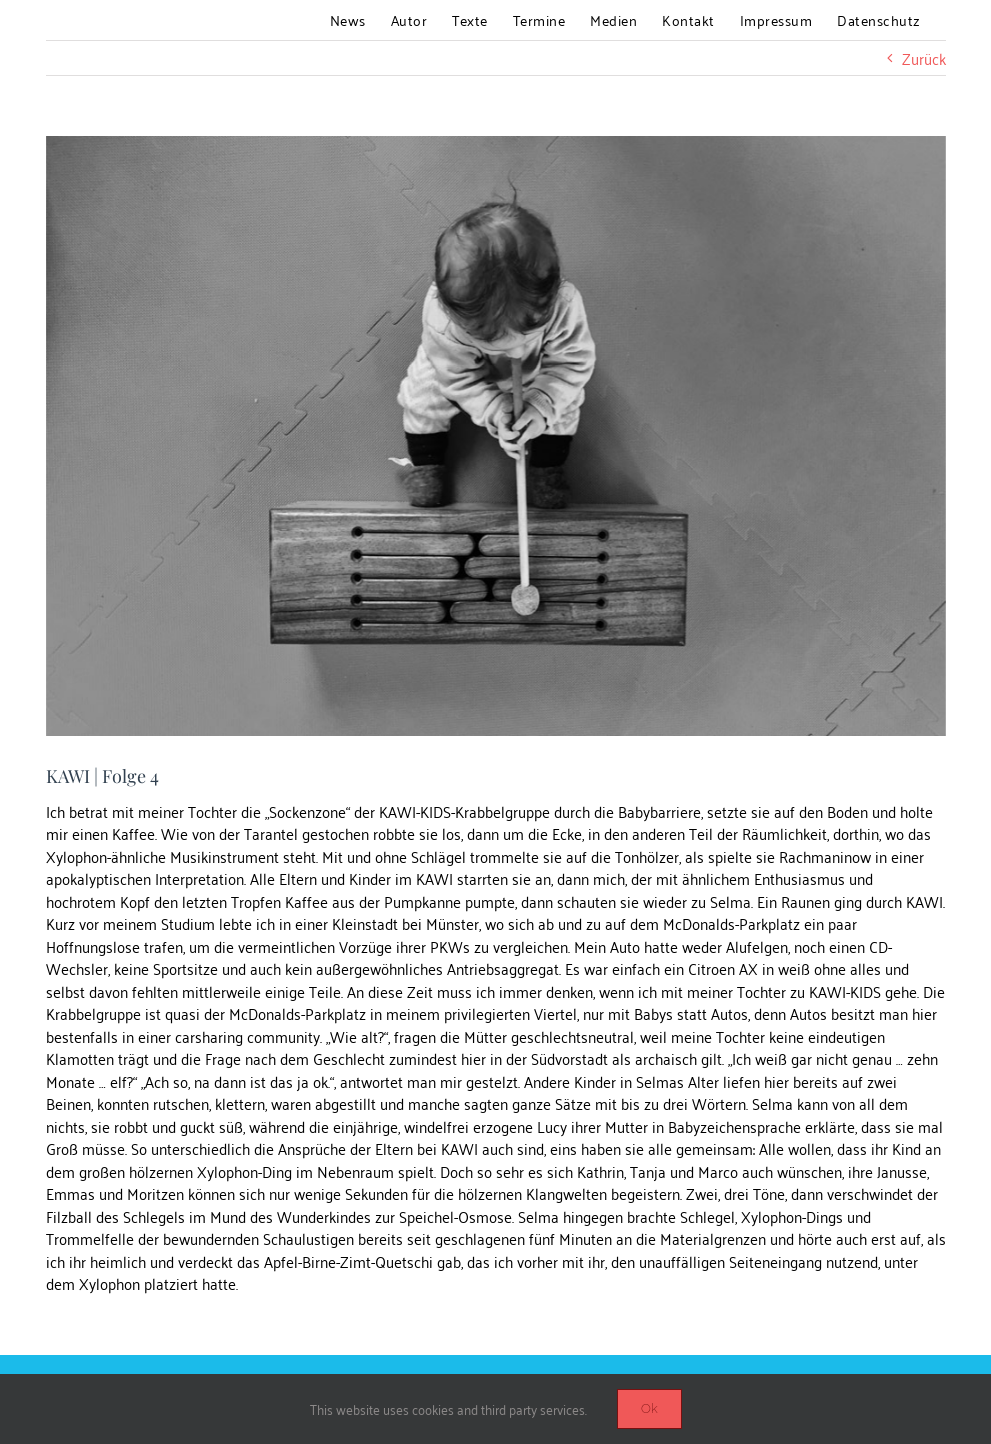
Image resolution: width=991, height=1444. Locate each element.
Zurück (924, 58)
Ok (649, 1408)
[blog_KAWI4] (496, 436)
